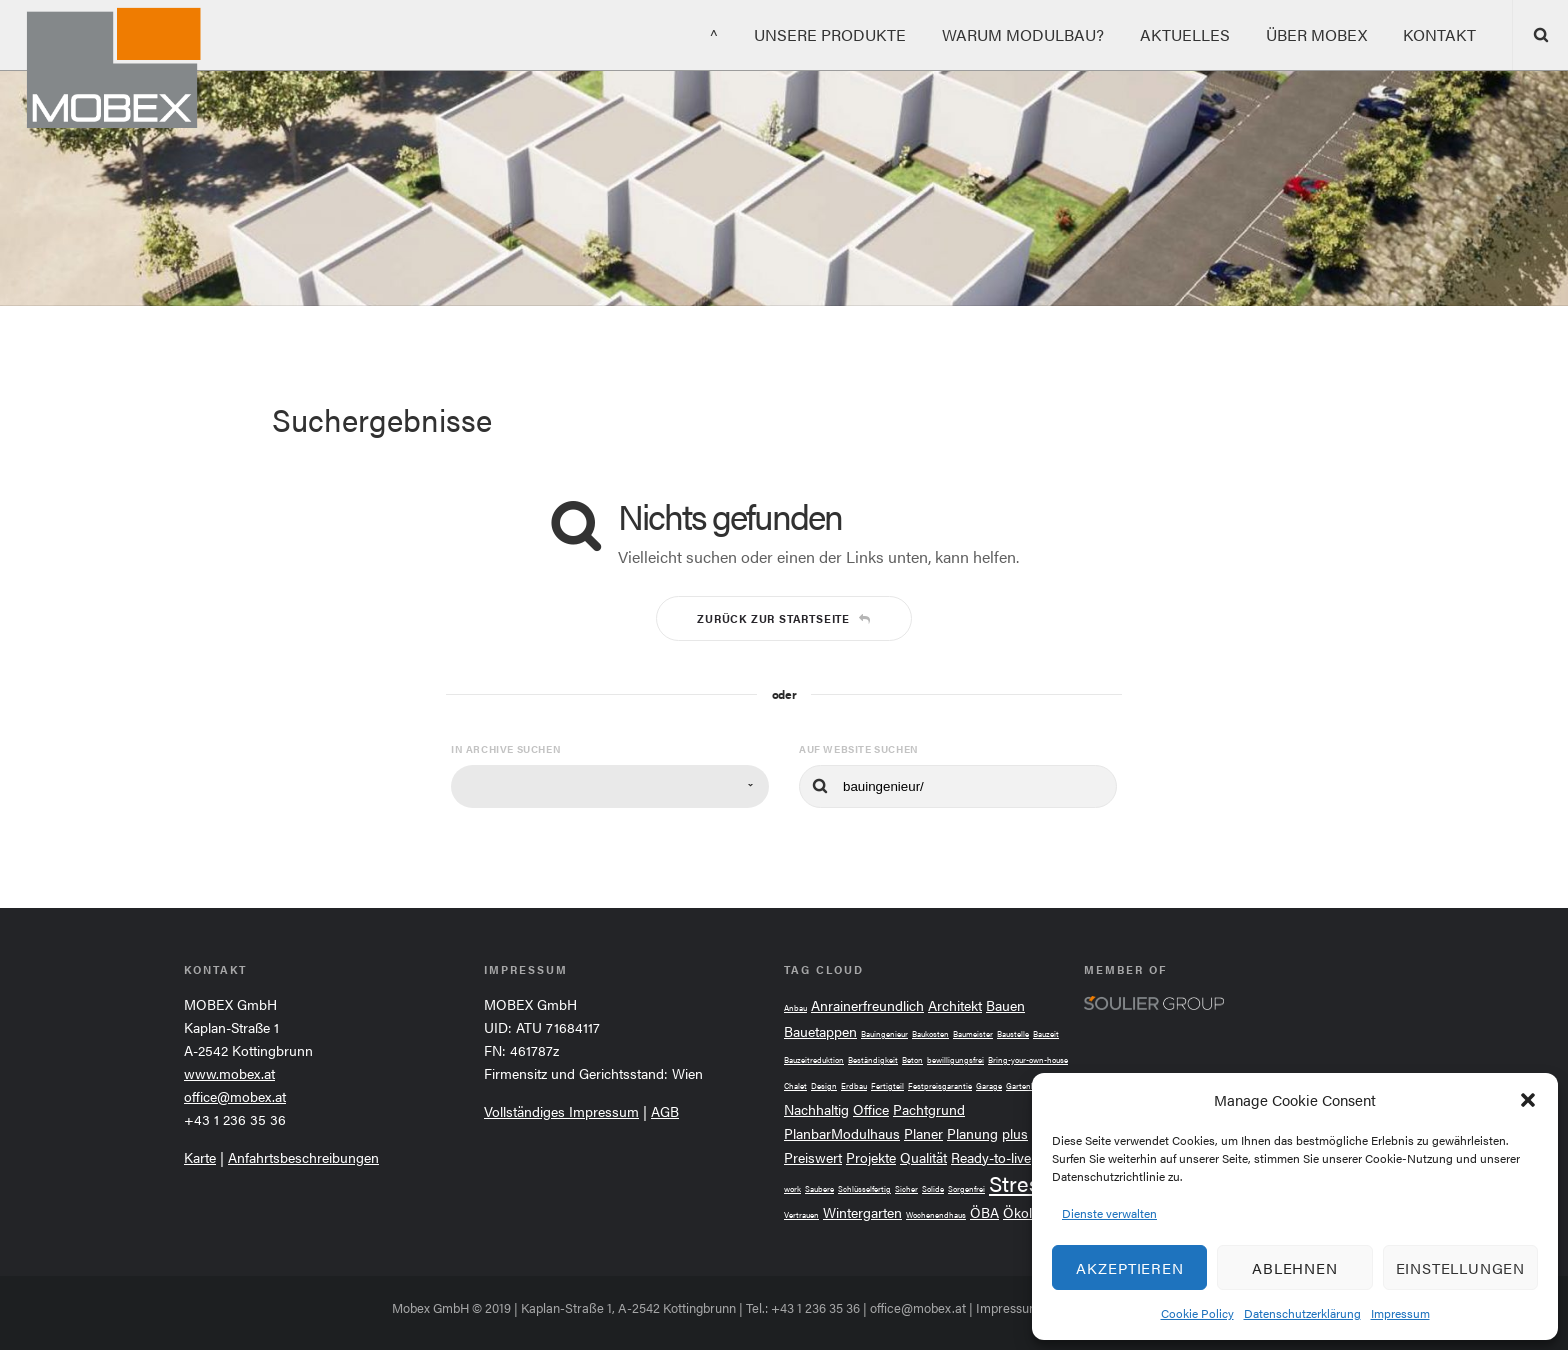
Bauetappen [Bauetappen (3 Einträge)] (820, 1031)
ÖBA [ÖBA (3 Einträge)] (984, 1212)
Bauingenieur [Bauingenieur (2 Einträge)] (884, 1033)
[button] (1528, 1100)
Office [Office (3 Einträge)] (871, 1109)
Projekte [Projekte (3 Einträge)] (871, 1157)
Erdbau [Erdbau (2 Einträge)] (854, 1085)
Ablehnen (1294, 1267)
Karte (200, 1157)
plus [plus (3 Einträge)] (1015, 1133)
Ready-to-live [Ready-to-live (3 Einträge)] (991, 1157)
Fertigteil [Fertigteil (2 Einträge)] (887, 1085)
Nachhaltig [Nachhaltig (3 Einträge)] (816, 1109)
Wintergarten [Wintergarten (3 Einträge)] (862, 1212)
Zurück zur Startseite (784, 618)
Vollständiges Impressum (561, 1111)
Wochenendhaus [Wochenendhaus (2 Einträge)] (936, 1214)
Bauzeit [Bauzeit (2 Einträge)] (1046, 1033)
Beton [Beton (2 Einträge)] (912, 1059)
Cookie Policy (1197, 1313)
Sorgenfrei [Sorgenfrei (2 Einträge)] (966, 1188)
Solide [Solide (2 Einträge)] (933, 1188)
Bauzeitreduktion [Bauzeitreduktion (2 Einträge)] (814, 1059)
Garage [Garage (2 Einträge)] (989, 1085)
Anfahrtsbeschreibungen (303, 1157)
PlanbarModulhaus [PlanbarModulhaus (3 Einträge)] (842, 1133)
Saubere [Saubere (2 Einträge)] (819, 1188)
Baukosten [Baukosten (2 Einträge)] (930, 1033)
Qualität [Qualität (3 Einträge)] (923, 1157)
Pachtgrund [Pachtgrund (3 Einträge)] (929, 1109)
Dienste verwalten (1109, 1213)
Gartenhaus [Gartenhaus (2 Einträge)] (1027, 1085)
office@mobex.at (235, 1096)
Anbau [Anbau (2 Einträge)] (795, 1007)
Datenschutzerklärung (1302, 1313)
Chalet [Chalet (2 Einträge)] (795, 1085)
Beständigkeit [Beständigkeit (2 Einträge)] (873, 1059)
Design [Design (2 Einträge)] (824, 1085)
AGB (665, 1111)
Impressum (1400, 1313)
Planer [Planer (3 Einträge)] (923, 1133)
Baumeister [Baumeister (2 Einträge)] (973, 1033)
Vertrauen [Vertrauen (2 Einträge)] (801, 1214)
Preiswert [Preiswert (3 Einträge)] (813, 1157)
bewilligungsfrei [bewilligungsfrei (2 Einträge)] (955, 1059)
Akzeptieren (1130, 1267)
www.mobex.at (229, 1073)
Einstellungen (1460, 1267)
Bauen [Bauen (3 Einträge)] (1005, 1005)
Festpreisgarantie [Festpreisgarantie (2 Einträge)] (940, 1085)
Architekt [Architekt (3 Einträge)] (955, 1005)
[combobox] (610, 786)
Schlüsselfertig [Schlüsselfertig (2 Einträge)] (864, 1188)
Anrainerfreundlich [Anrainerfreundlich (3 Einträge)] (867, 1005)
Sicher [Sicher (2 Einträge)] (906, 1188)
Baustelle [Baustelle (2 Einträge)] (1013, 1033)
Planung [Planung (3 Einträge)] (972, 1133)
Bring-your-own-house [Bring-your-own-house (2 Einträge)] (1028, 1059)
